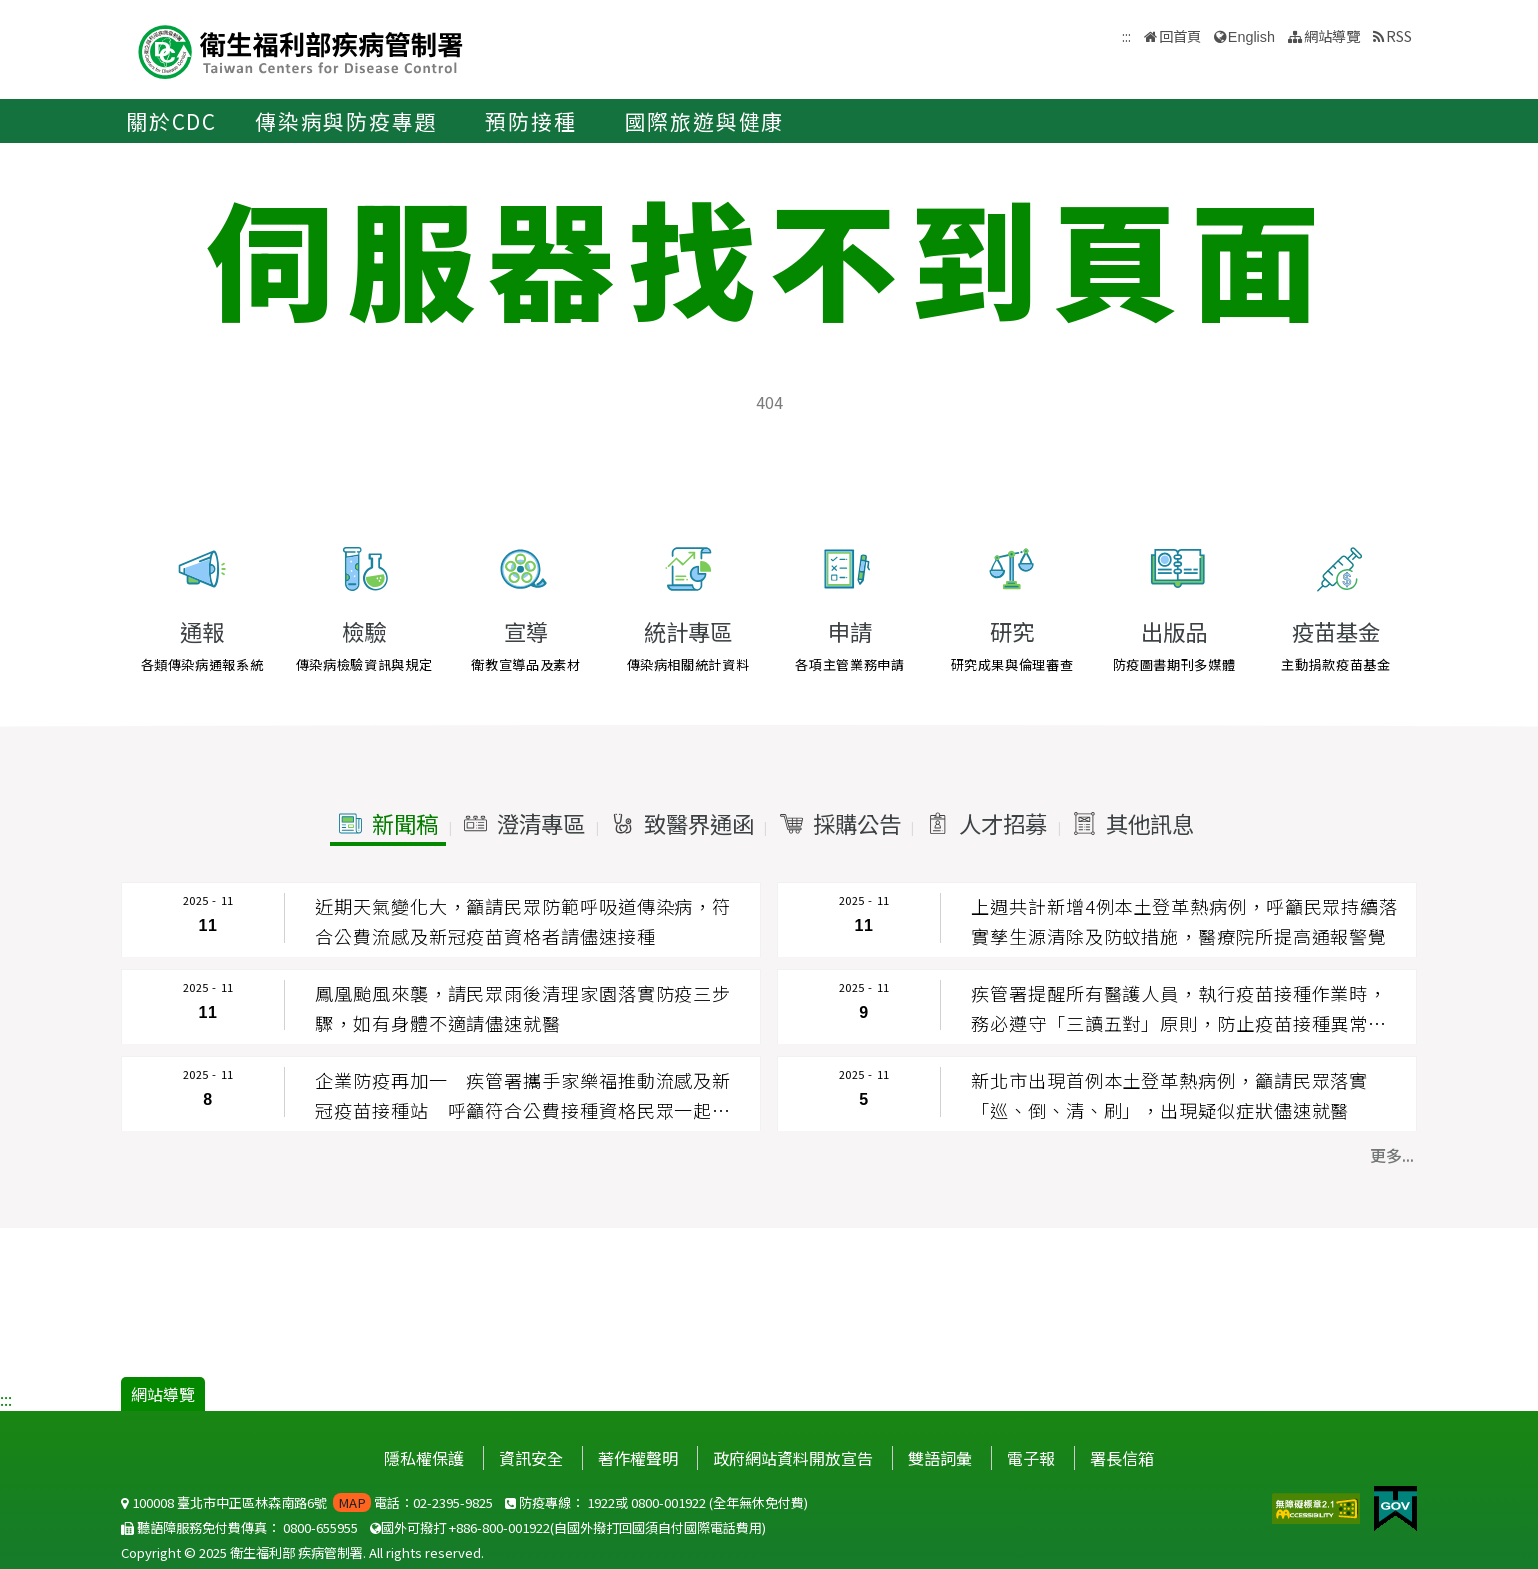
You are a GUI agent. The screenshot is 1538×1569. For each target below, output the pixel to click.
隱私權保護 (424, 1458)
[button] (387, 824)
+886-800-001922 (499, 1527)
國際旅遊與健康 (705, 121)
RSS (1399, 35)
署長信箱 (1122, 1458)
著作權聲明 (638, 1458)
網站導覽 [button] (1332, 35)
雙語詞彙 (940, 1458)
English (1251, 37)
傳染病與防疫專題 (346, 121)
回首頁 (1180, 35)
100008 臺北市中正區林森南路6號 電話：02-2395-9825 (307, 1502)
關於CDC (171, 121)
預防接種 (530, 121)
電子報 (1031, 1458)
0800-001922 (668, 1502)
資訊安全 (531, 1458)
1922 (601, 1502)
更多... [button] (1392, 1155)
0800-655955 (320, 1527)
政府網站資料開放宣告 (793, 1458)
